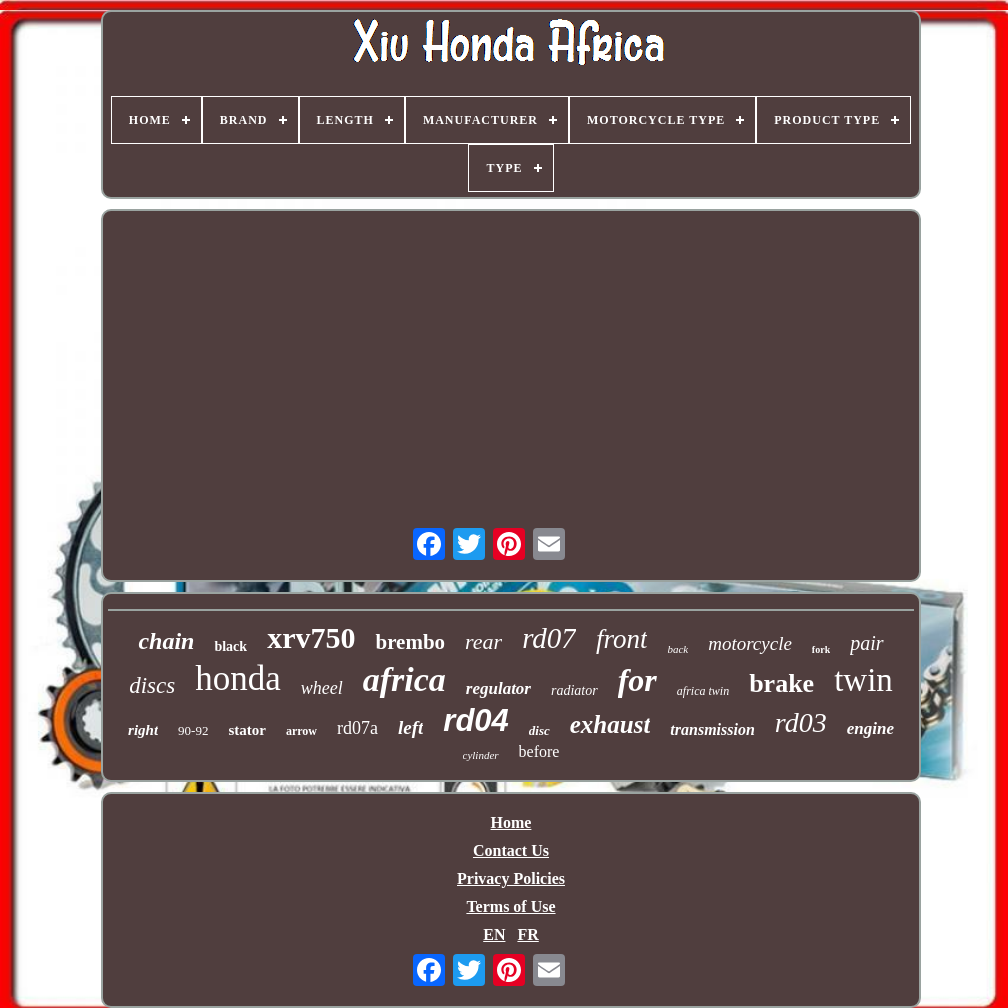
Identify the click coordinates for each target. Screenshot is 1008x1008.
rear (483, 641)
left (410, 727)
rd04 (475, 720)
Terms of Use (510, 906)
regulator (498, 688)
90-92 (193, 730)
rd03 (801, 722)
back (677, 649)
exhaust (610, 724)
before (539, 751)
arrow (301, 731)
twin (863, 680)
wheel (322, 688)
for (637, 680)
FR (527, 934)
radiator (574, 690)
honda (238, 678)
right (143, 730)
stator (247, 730)
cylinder (481, 755)
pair (866, 643)
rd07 (549, 638)
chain (166, 641)
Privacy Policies (511, 878)
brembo (410, 642)
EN (494, 934)
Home (511, 822)
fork (821, 649)
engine (870, 728)
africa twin (703, 691)
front (622, 639)
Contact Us (511, 850)
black (230, 646)
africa (404, 679)
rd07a (357, 728)
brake (781, 683)
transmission (712, 729)
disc (539, 730)
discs (152, 685)
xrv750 (311, 637)
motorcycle (750, 643)
